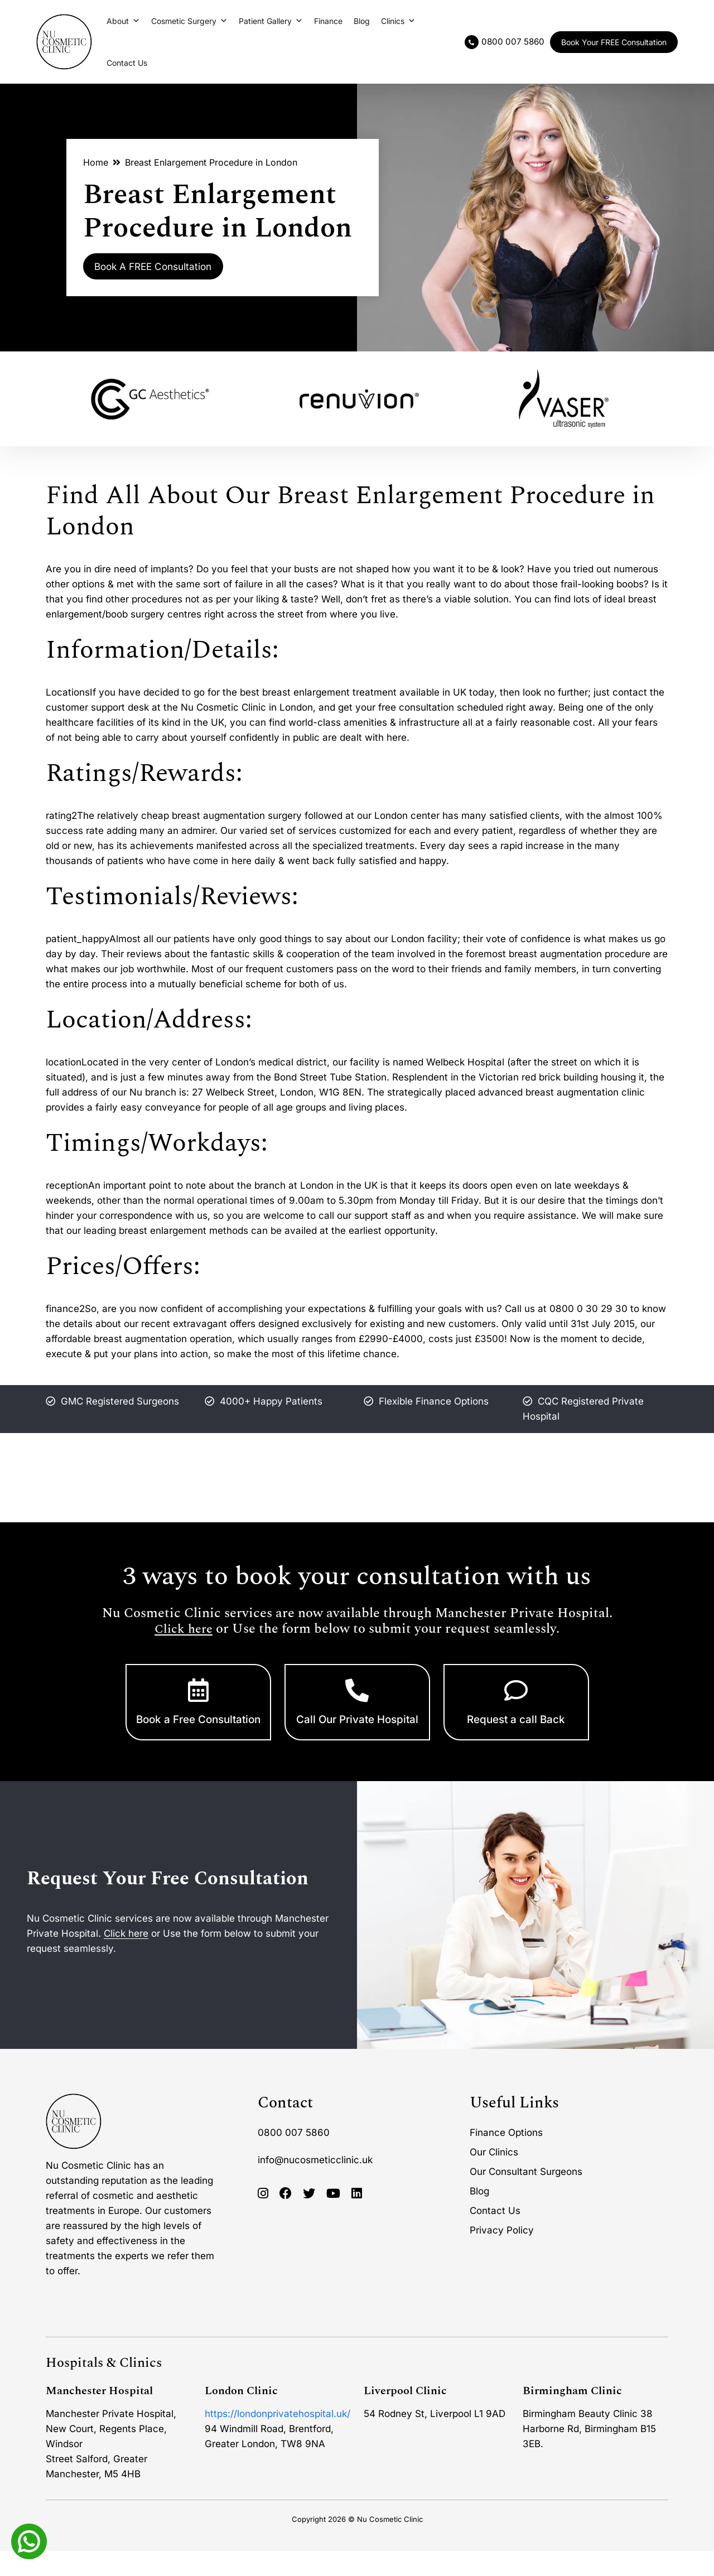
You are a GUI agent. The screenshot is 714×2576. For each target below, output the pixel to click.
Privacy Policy (502, 2255)
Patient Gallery (271, 21)
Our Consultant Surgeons (526, 2196)
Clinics (398, 21)
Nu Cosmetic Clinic (390, 2544)
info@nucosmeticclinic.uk (315, 2185)
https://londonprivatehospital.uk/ (277, 2438)
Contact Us (127, 62)
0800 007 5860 (294, 2157)
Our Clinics (494, 2177)
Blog (362, 21)
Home (95, 161)
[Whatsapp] (29, 2540)
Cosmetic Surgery (189, 21)
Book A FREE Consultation (168, 266)
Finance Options (506, 2157)
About (123, 21)
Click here (183, 1629)
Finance (328, 21)
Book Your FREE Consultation (614, 42)
